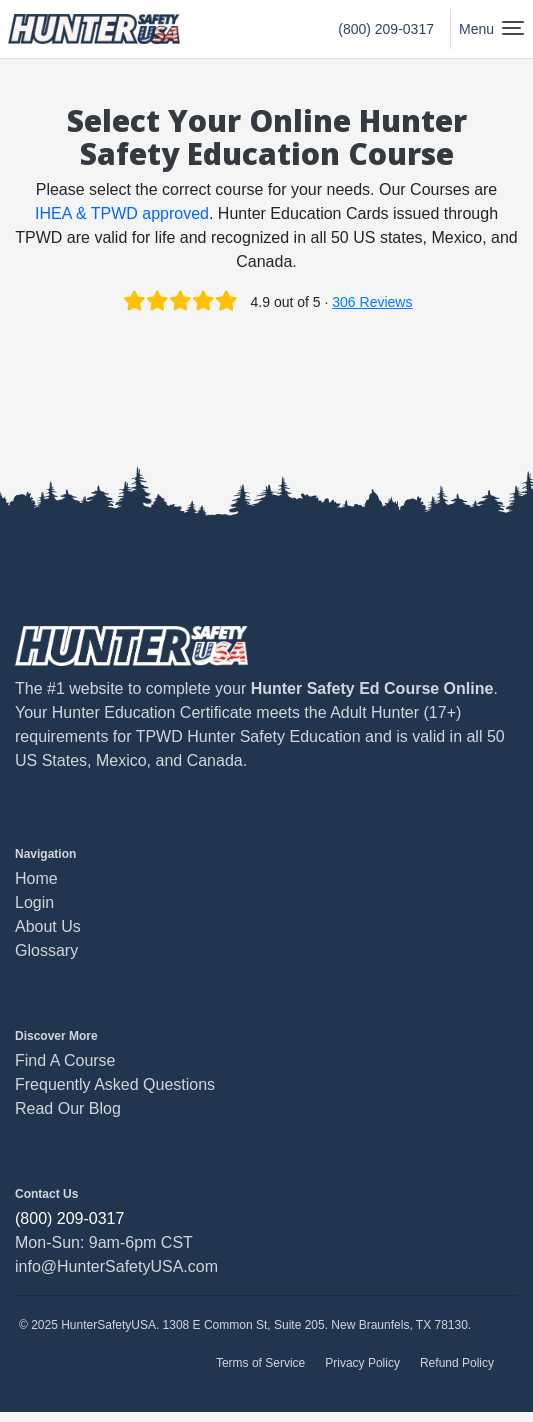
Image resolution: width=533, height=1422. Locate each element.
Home (36, 878)
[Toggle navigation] (487, 29)
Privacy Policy (362, 1363)
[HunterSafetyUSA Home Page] (94, 29)
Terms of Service (260, 1363)
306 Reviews (372, 302)
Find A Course (65, 1060)
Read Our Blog (68, 1108)
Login (34, 902)
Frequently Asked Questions (115, 1084)
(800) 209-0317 (386, 29)
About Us (48, 926)
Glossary (46, 950)
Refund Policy (457, 1363)
